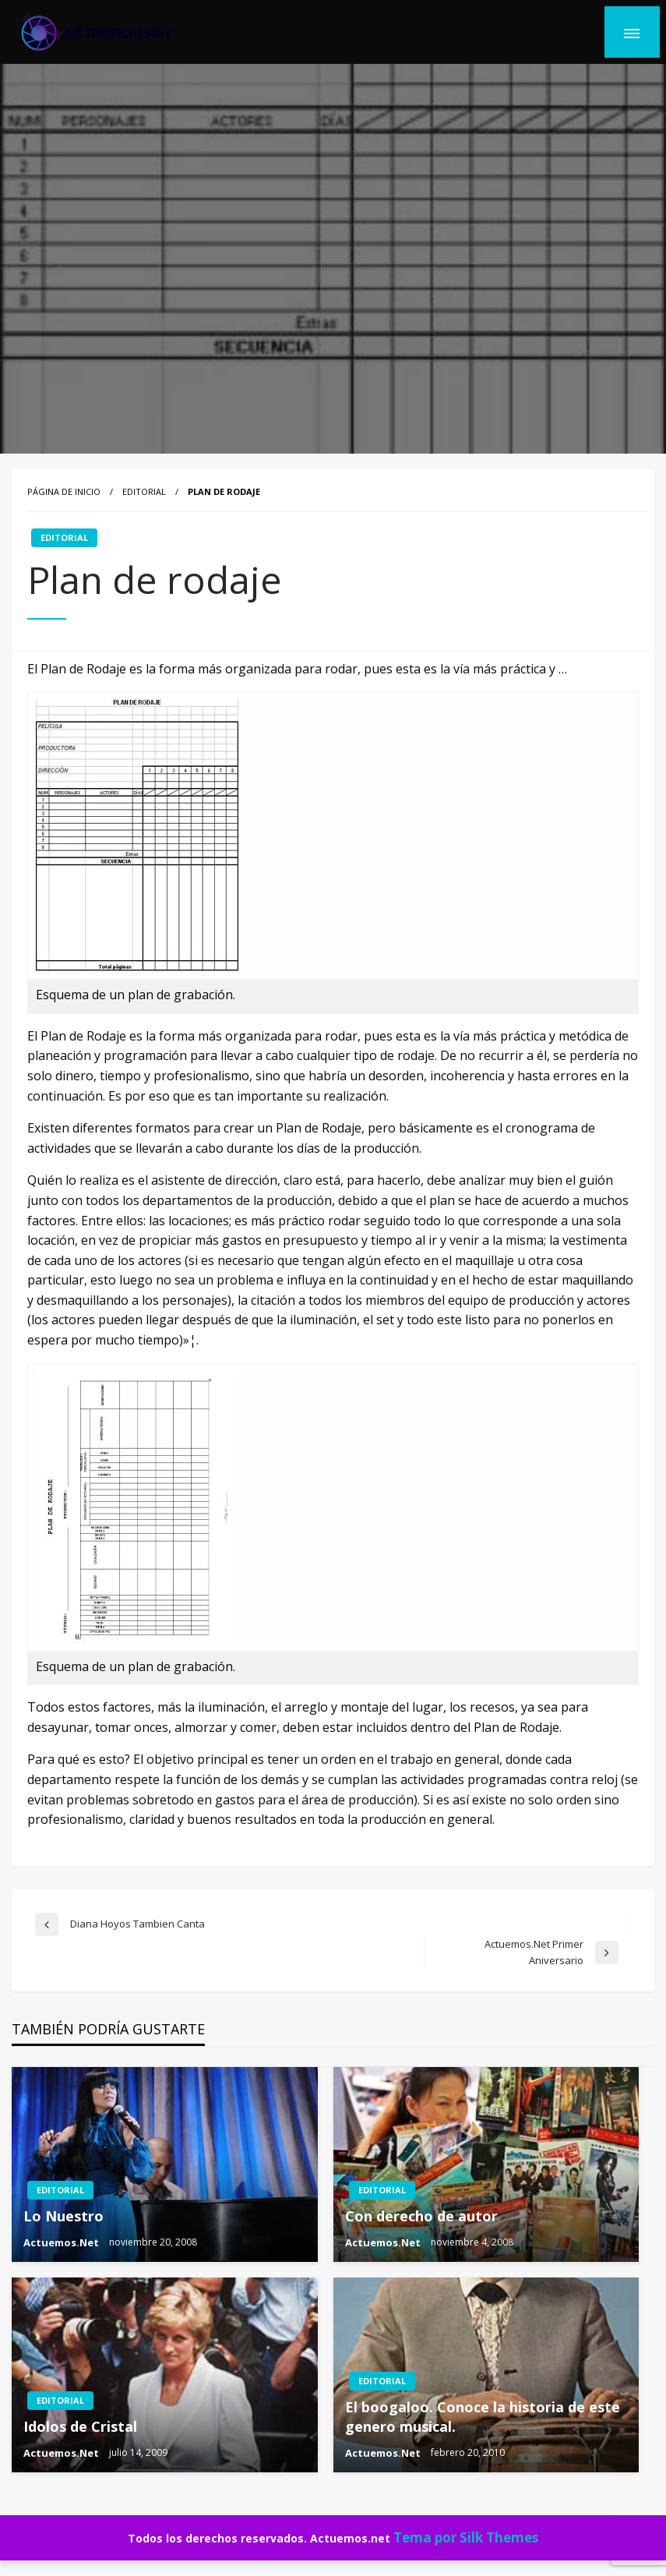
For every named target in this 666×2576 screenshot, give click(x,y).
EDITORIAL (144, 491)
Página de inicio (63, 491)
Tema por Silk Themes (465, 2537)
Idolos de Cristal (80, 2426)
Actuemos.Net (62, 2242)
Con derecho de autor (421, 2216)
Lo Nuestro (63, 2216)
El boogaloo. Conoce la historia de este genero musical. (482, 2417)
